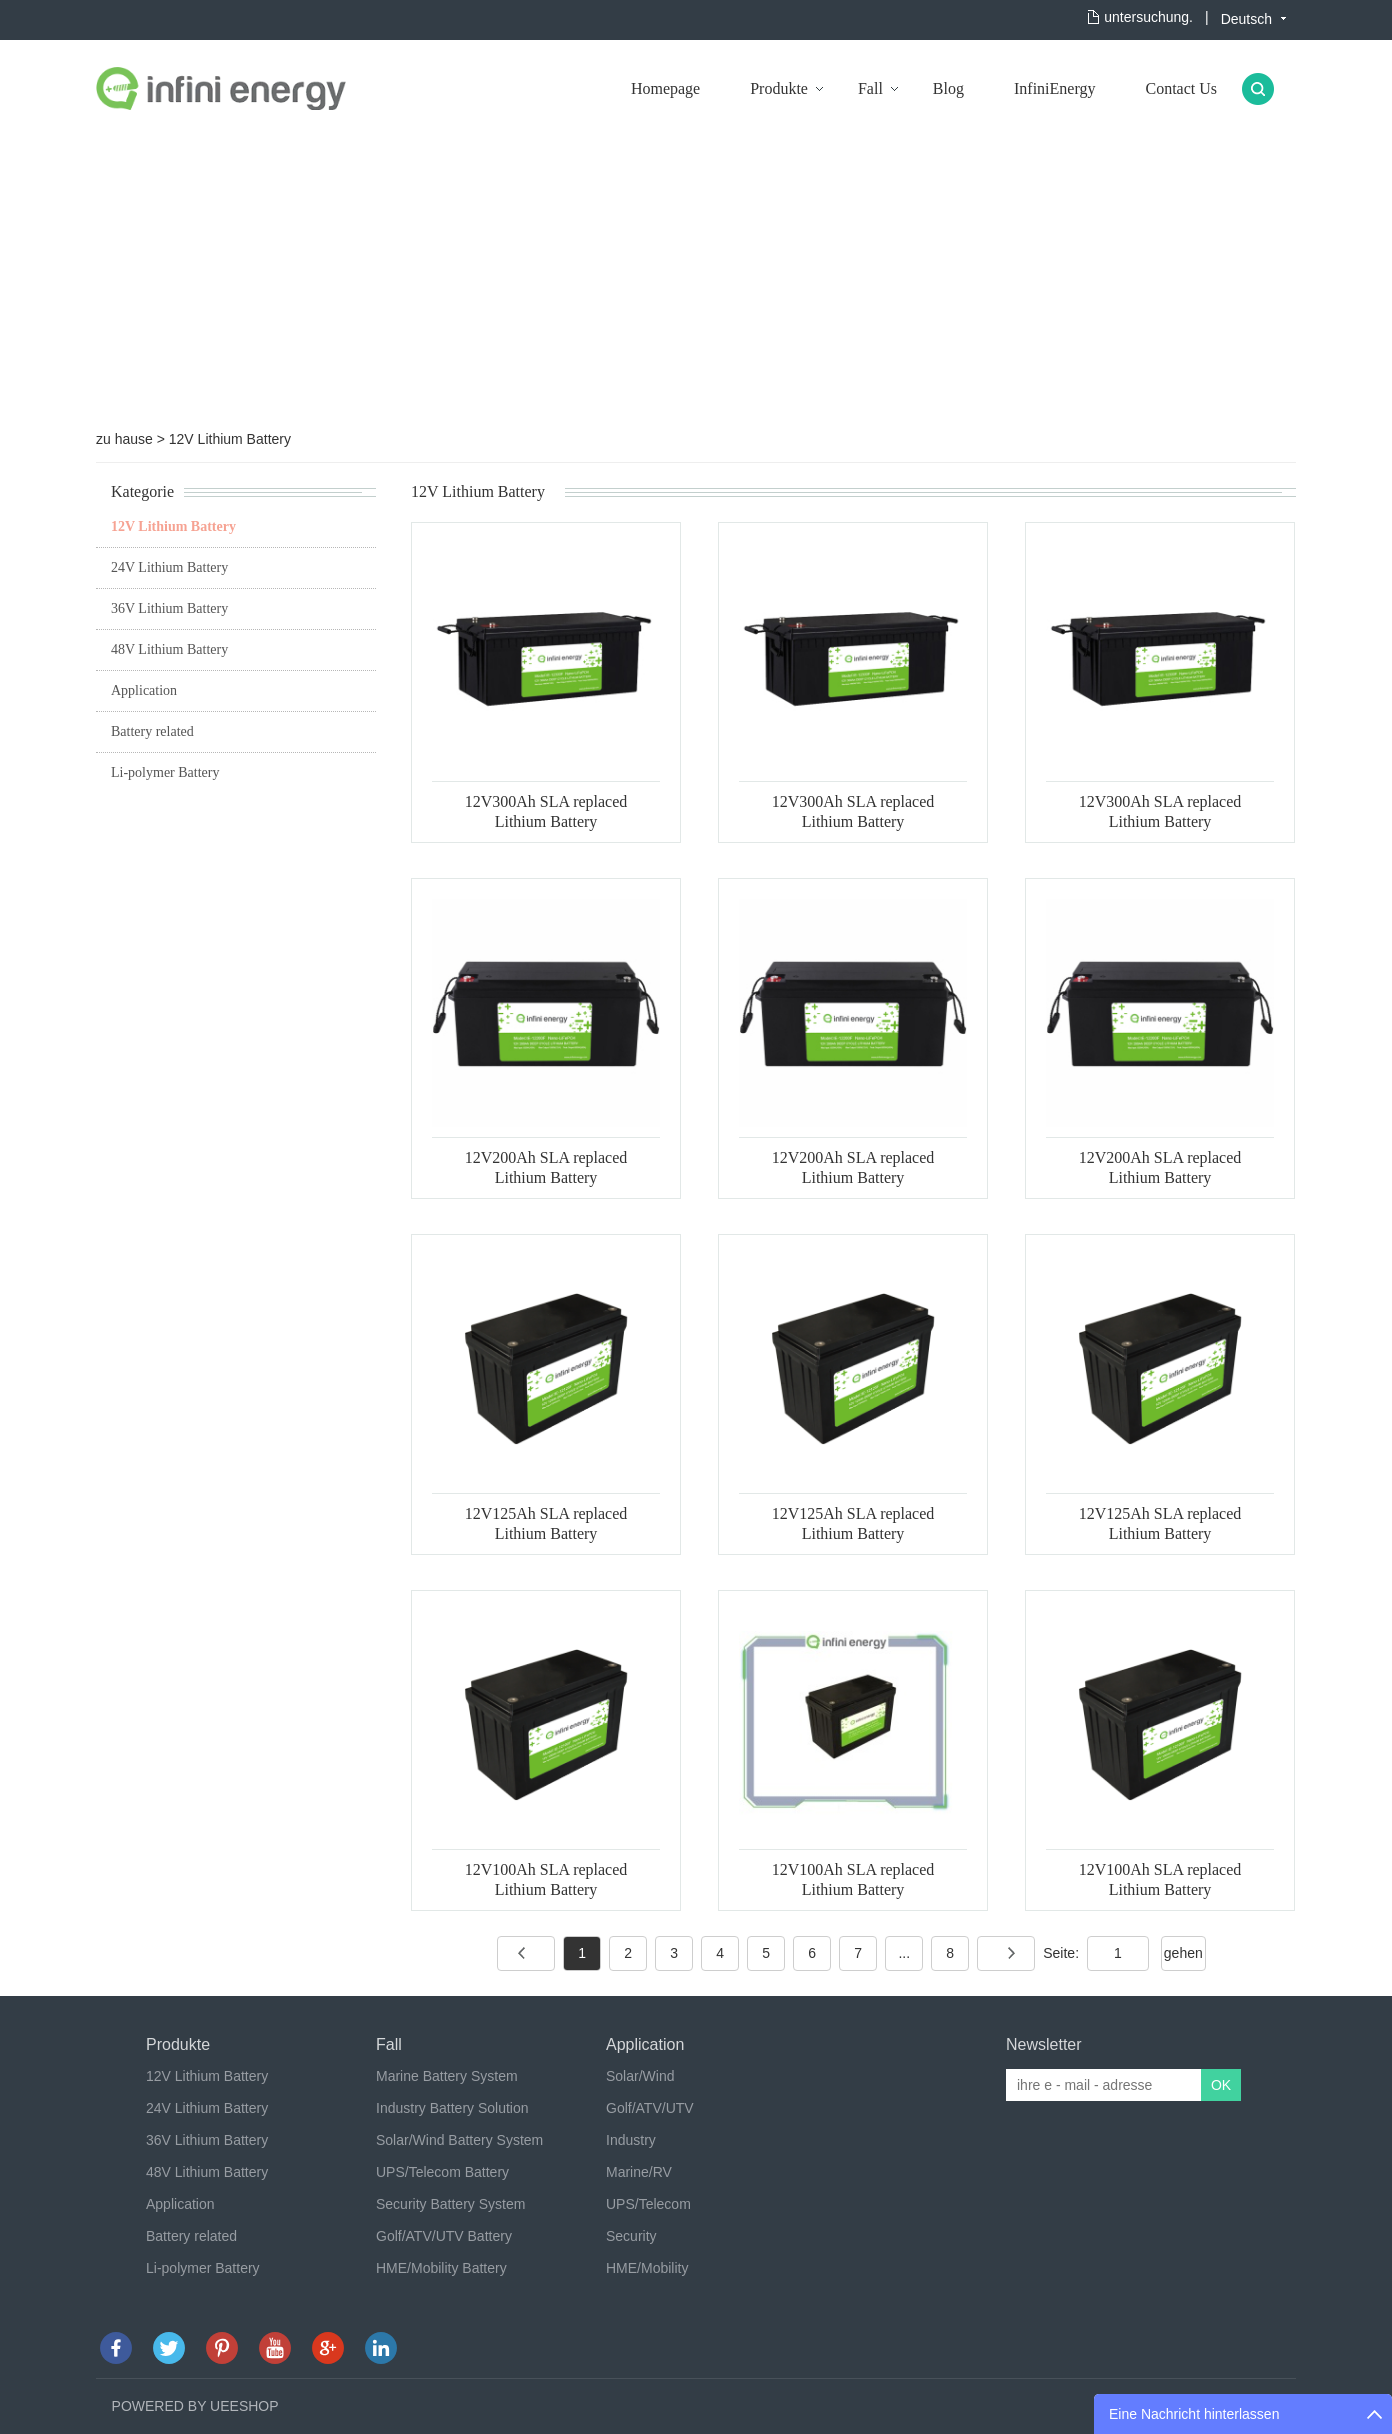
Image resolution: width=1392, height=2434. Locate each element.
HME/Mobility (647, 2268)
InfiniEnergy (1054, 88)
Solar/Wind (640, 2076)
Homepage (665, 88)
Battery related (152, 731)
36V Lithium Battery (169, 608)
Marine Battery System (447, 2076)
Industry (631, 2140)
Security (631, 2236)
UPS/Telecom (648, 2204)
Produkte (779, 88)
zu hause (124, 439)
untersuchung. (1148, 17)
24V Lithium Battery (169, 567)
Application (144, 690)
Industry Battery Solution (452, 2108)
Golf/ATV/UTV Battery (444, 2236)
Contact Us (1181, 88)
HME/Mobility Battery (441, 2268)
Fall (870, 88)
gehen (1183, 1953)
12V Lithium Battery (230, 439)
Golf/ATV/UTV (650, 2108)
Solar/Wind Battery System (459, 2140)
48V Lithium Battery (169, 649)
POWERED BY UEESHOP (195, 2406)
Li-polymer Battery (165, 772)
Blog (948, 88)
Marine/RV (639, 2172)
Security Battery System (450, 2204)
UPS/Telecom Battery (442, 2172)
